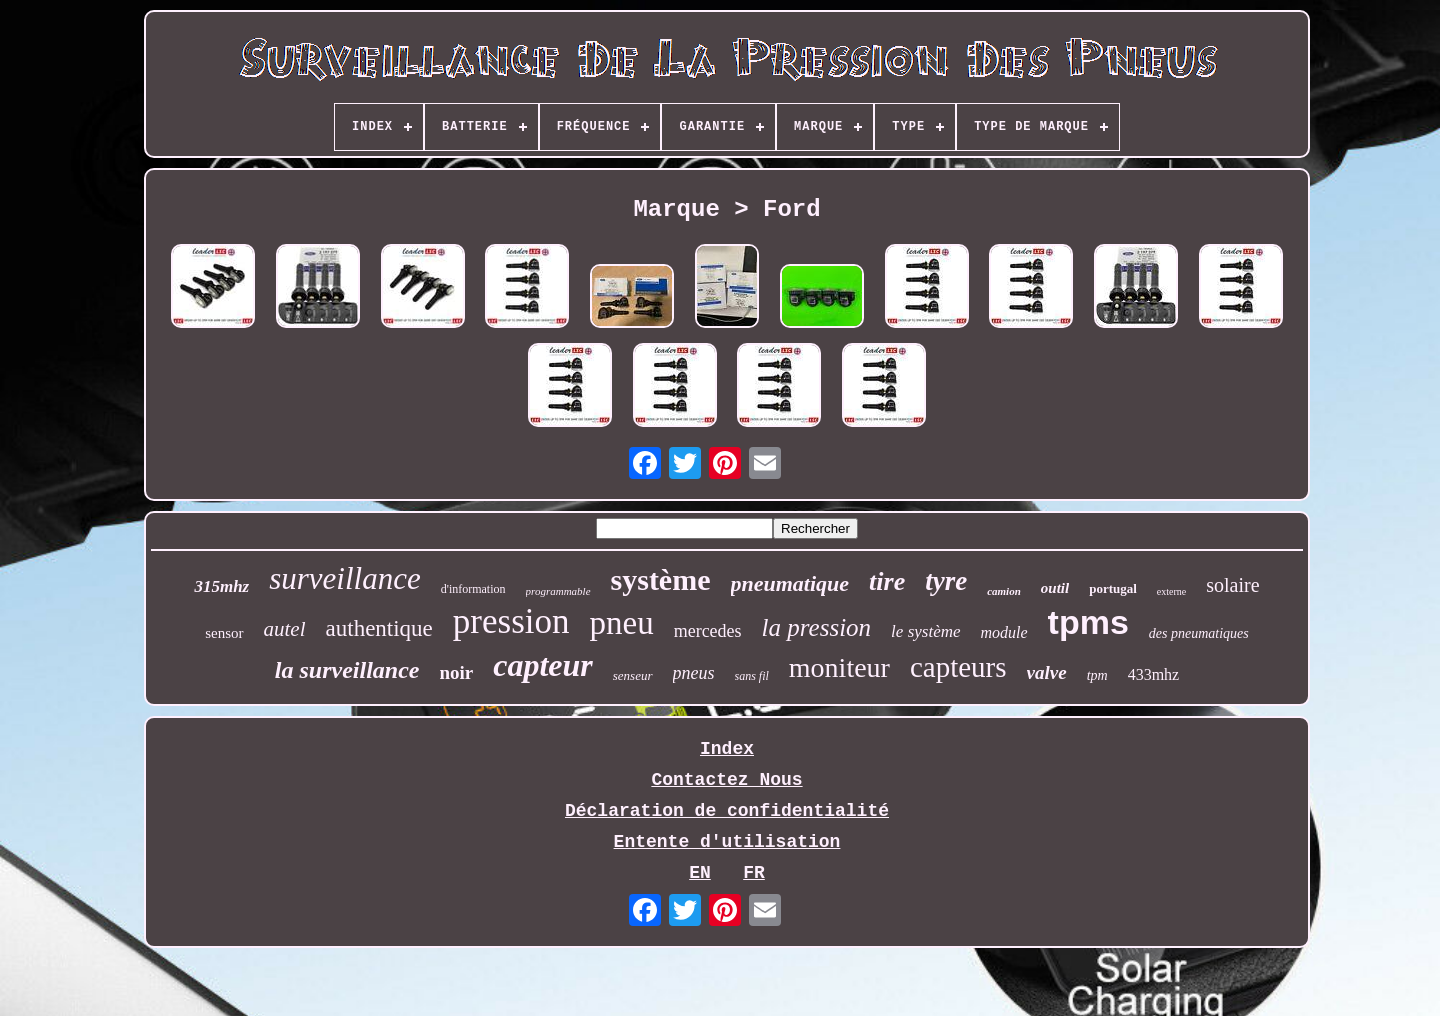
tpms (1088, 622)
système (661, 579)
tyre (946, 581)
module (1004, 632)
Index (727, 749)
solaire (1232, 585)
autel (285, 629)
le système (925, 631)
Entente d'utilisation (727, 842)
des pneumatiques (1199, 633)
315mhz (221, 586)
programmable (558, 591)
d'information (473, 589)
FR (754, 873)
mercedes (708, 631)
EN (700, 873)
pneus (694, 673)
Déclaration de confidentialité (727, 811)
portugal (1113, 588)
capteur (543, 665)
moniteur (839, 667)
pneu (621, 623)
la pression (817, 627)
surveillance (345, 578)
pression (511, 621)
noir (456, 672)
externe (1171, 591)
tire (887, 581)
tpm (1097, 675)
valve (1047, 672)
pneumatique (790, 583)
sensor (224, 633)
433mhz (1154, 674)
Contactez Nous (726, 780)
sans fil (752, 676)
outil (1055, 588)
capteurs (958, 667)
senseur (633, 675)
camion (1004, 591)
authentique (379, 628)
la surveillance (347, 670)
